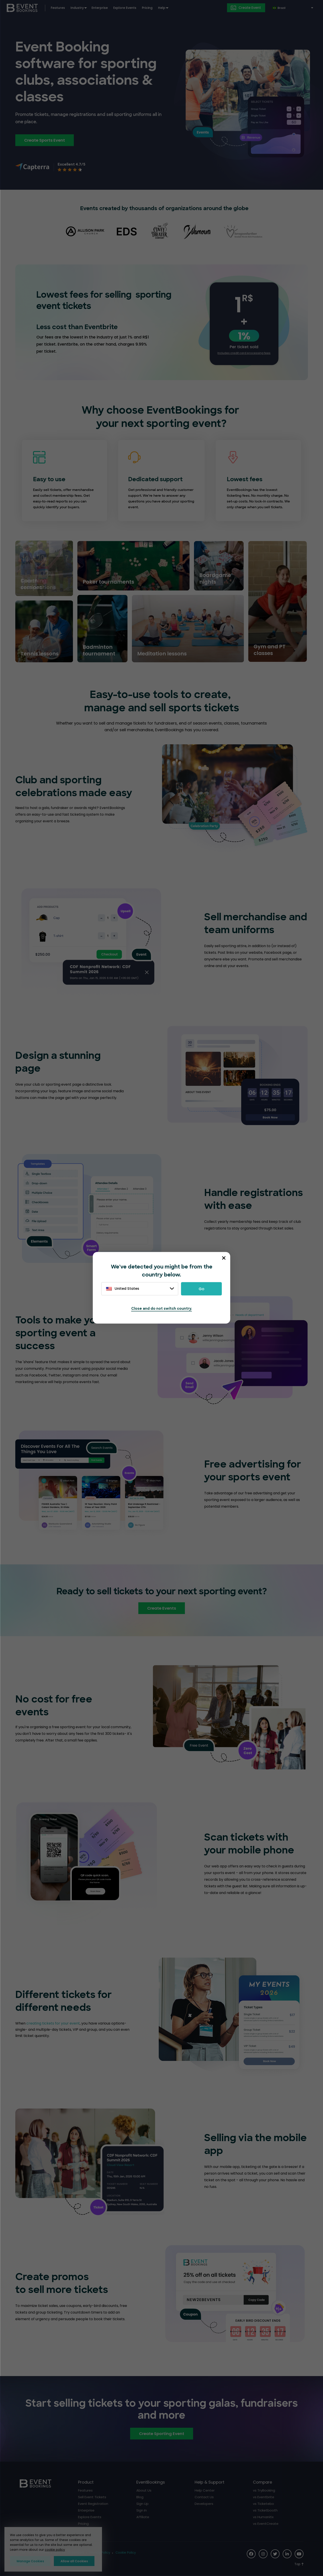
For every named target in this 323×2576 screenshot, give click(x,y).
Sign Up (142, 2503)
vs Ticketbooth (265, 2510)
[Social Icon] (251, 2553)
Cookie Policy (125, 2552)
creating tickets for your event (53, 2023)
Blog (139, 2497)
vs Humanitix (263, 2517)
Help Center (205, 2490)
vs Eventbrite (263, 2497)
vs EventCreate (265, 2523)
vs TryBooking (264, 2490)
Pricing (147, 8)
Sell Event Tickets (92, 2497)
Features (58, 8)
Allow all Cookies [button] (74, 2561)
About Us (143, 2490)
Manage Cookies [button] (30, 2561)
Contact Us (204, 2497)
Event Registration (93, 2503)
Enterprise (100, 8)
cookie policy (55, 2549)
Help (161, 8)
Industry (77, 8)
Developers (204, 2503)
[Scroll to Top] (298, 2564)
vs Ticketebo (263, 2503)
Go (201, 1289)
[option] (44, 631)
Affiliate (142, 2517)
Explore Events (124, 8)
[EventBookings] (22, 7)
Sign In (141, 2510)
